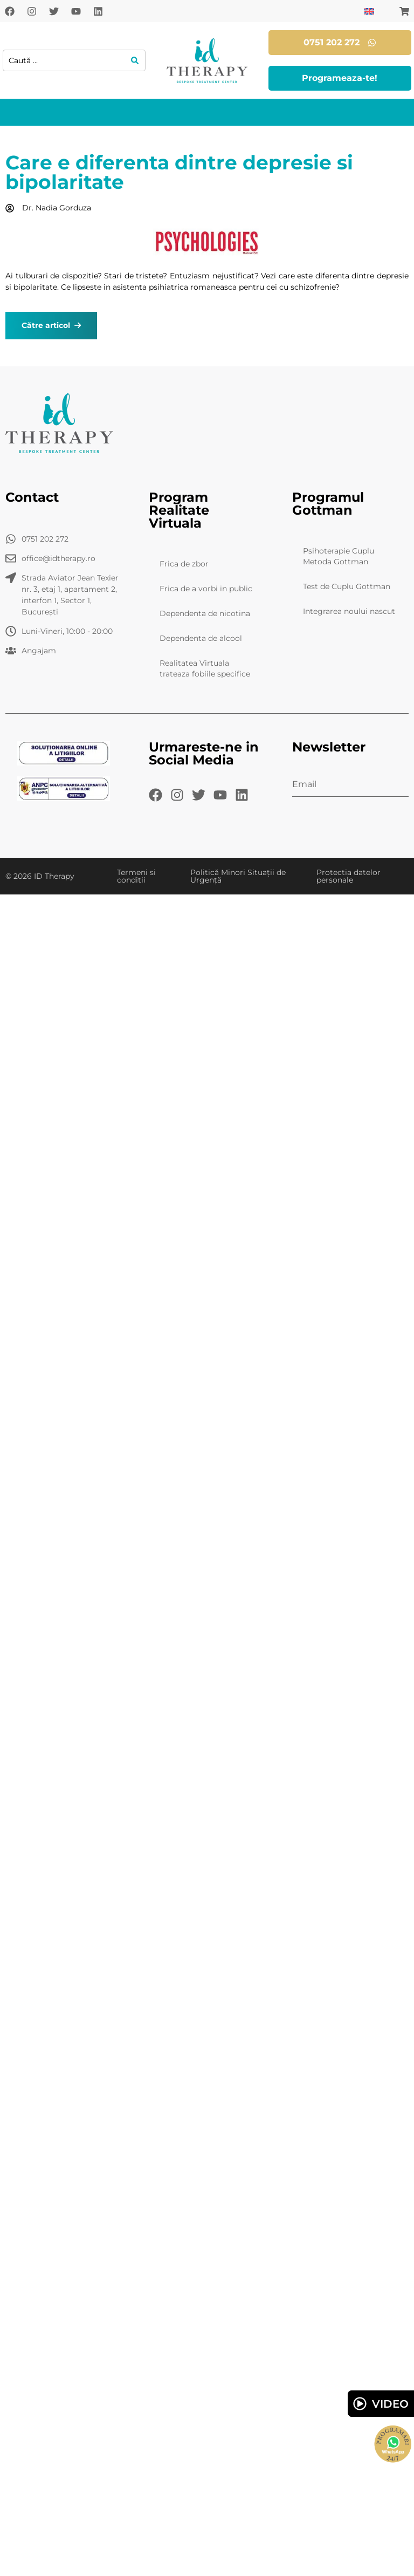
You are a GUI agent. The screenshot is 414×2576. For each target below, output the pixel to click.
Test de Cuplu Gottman (346, 586)
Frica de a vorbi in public (206, 588)
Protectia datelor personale (348, 876)
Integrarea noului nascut (349, 611)
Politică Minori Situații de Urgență (238, 876)
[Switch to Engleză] (369, 11)
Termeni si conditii (136, 876)
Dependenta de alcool (201, 638)
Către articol (51, 325)
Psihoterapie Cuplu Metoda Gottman (338, 556)
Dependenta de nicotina (205, 613)
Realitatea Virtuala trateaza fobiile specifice (205, 668)
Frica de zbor (184, 564)
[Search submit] (135, 60)
